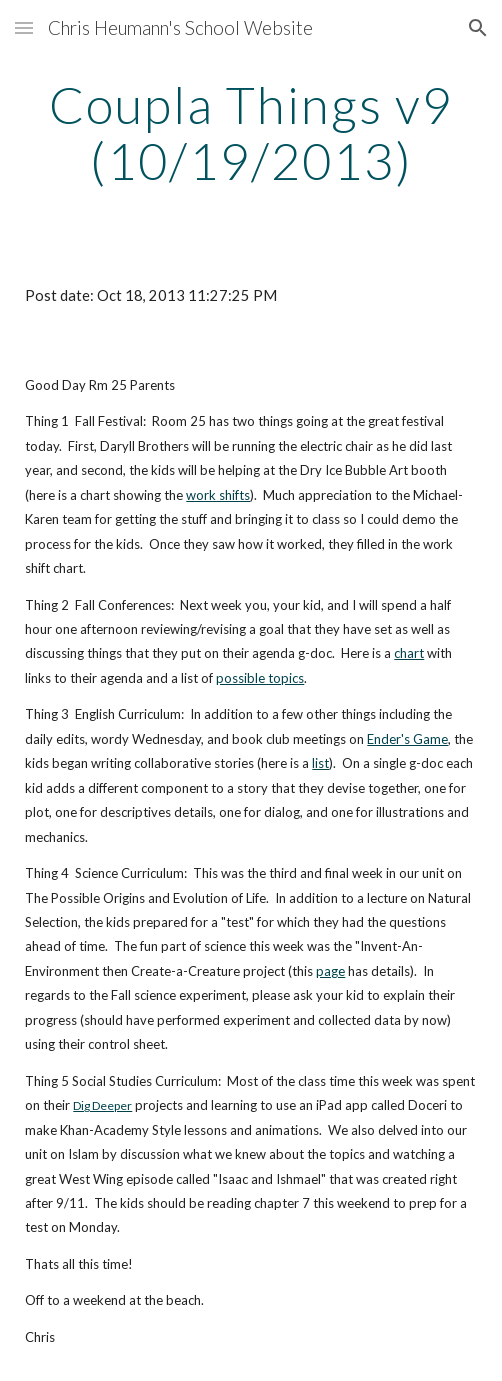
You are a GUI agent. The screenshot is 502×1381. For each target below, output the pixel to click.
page (330, 971)
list (320, 763)
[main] (250, 132)
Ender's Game (407, 739)
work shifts (218, 495)
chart (409, 653)
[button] (24, 27)
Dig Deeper (102, 1105)
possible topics (260, 678)
